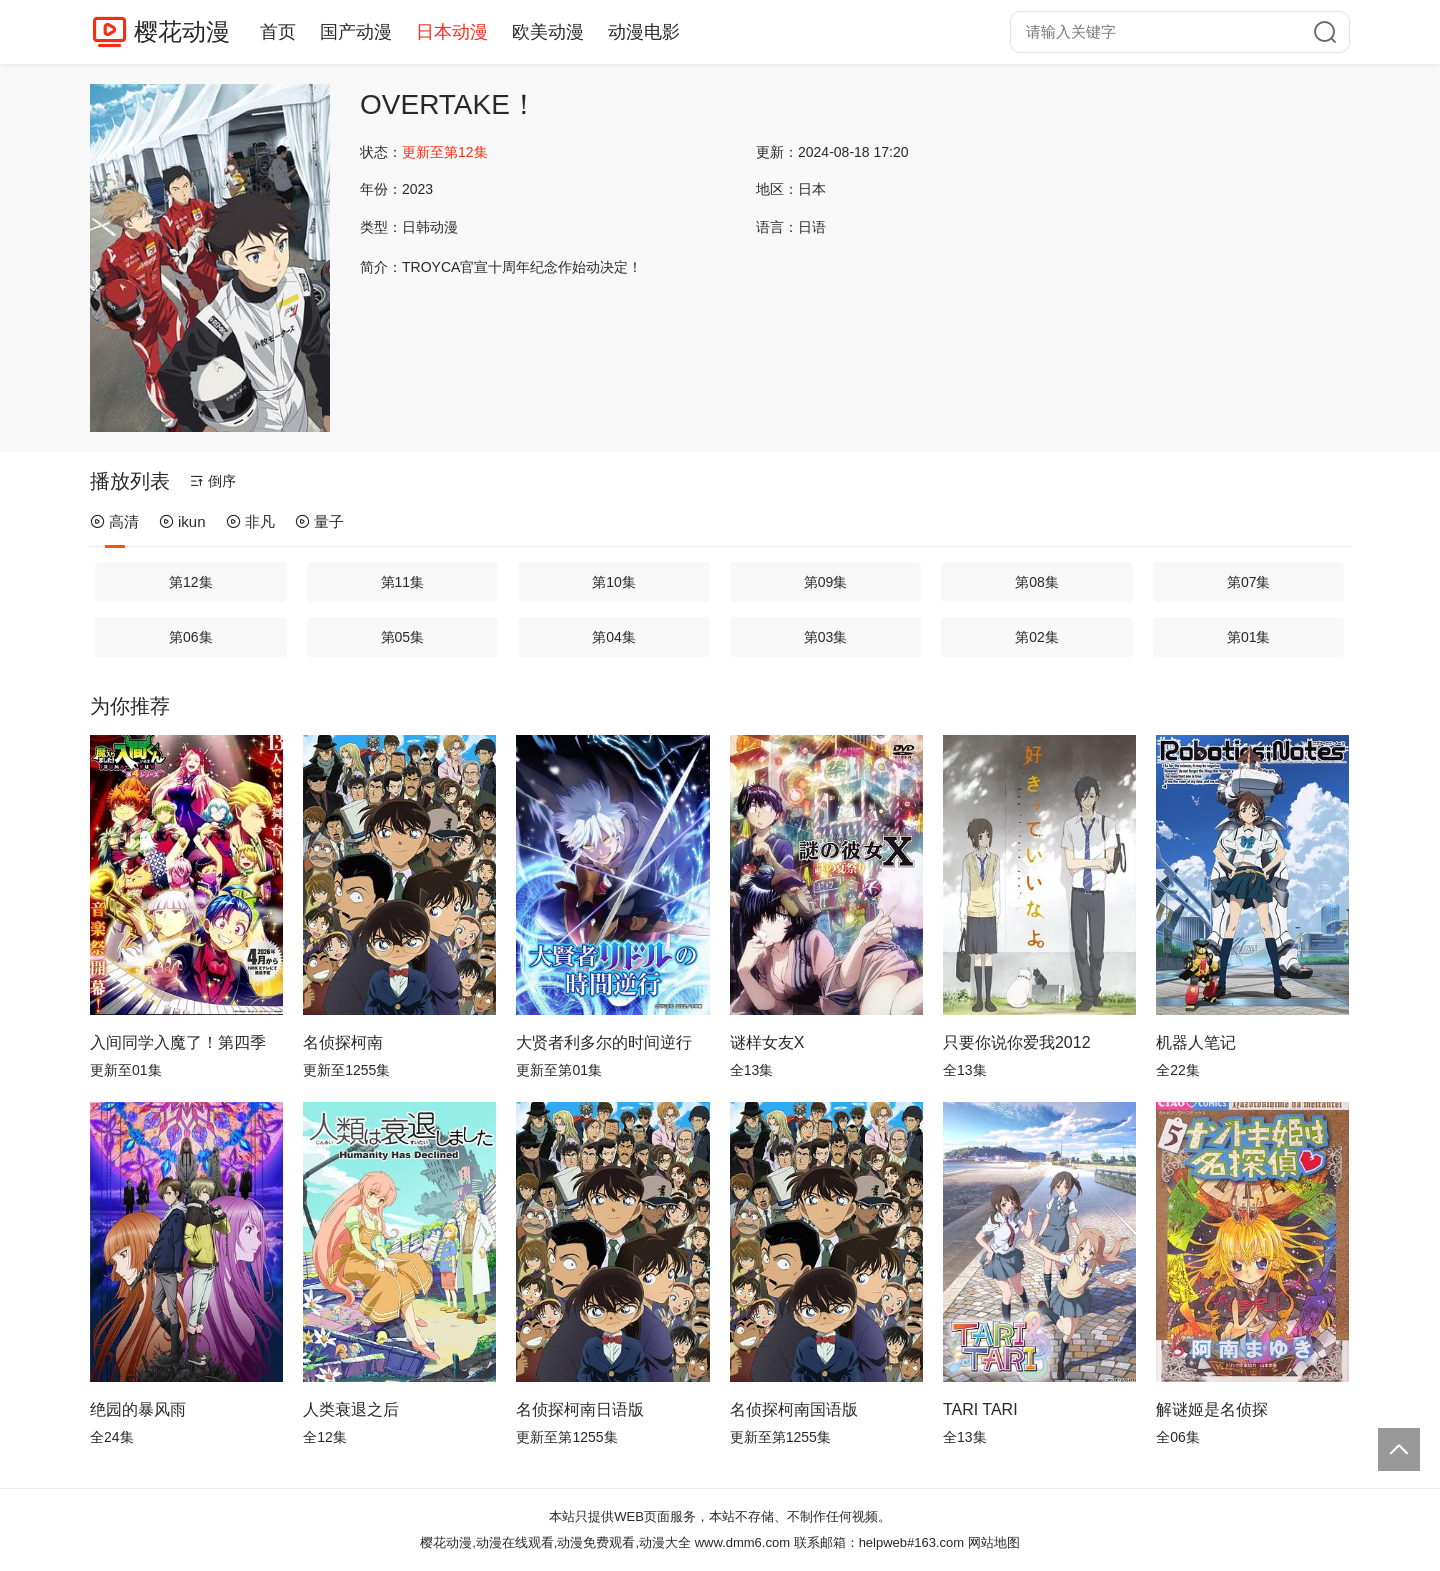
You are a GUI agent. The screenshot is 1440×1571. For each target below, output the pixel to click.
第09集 (826, 582)
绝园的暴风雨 (138, 1409)
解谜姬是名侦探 (1212, 1409)
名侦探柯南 (343, 1042)
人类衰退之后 (351, 1409)
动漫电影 (644, 32)
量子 (319, 521)
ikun (182, 521)
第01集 (1249, 637)
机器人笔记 (1196, 1042)
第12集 (191, 582)
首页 (278, 32)
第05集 (403, 637)
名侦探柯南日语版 (580, 1409)
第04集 (614, 637)
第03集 (826, 637)
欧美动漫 (548, 32)
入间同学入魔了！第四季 (178, 1042)
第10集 (614, 582)
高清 (114, 521)
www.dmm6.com (742, 1542)
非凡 (250, 521)
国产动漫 (356, 32)
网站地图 (994, 1542)
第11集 (403, 582)
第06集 (191, 637)
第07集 (1249, 582)
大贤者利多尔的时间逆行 (604, 1042)
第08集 (1037, 582)
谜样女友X (767, 1042)
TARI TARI (980, 1409)
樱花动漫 (182, 31)
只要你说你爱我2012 (1017, 1042)
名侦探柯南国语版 (794, 1409)
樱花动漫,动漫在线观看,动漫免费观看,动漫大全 (555, 1542)
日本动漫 (452, 32)
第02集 (1037, 637)
